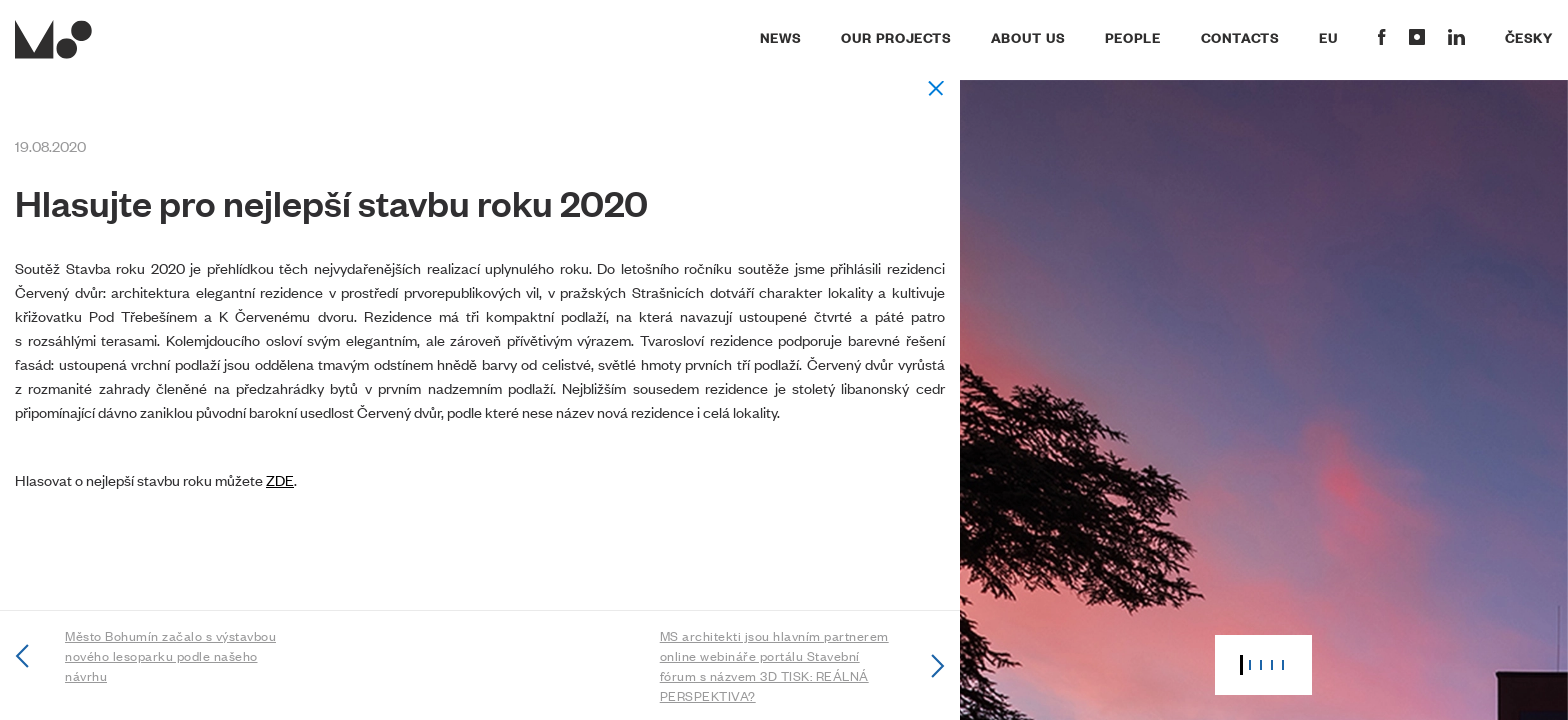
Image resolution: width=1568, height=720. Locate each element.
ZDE (280, 479)
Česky (1529, 37)
